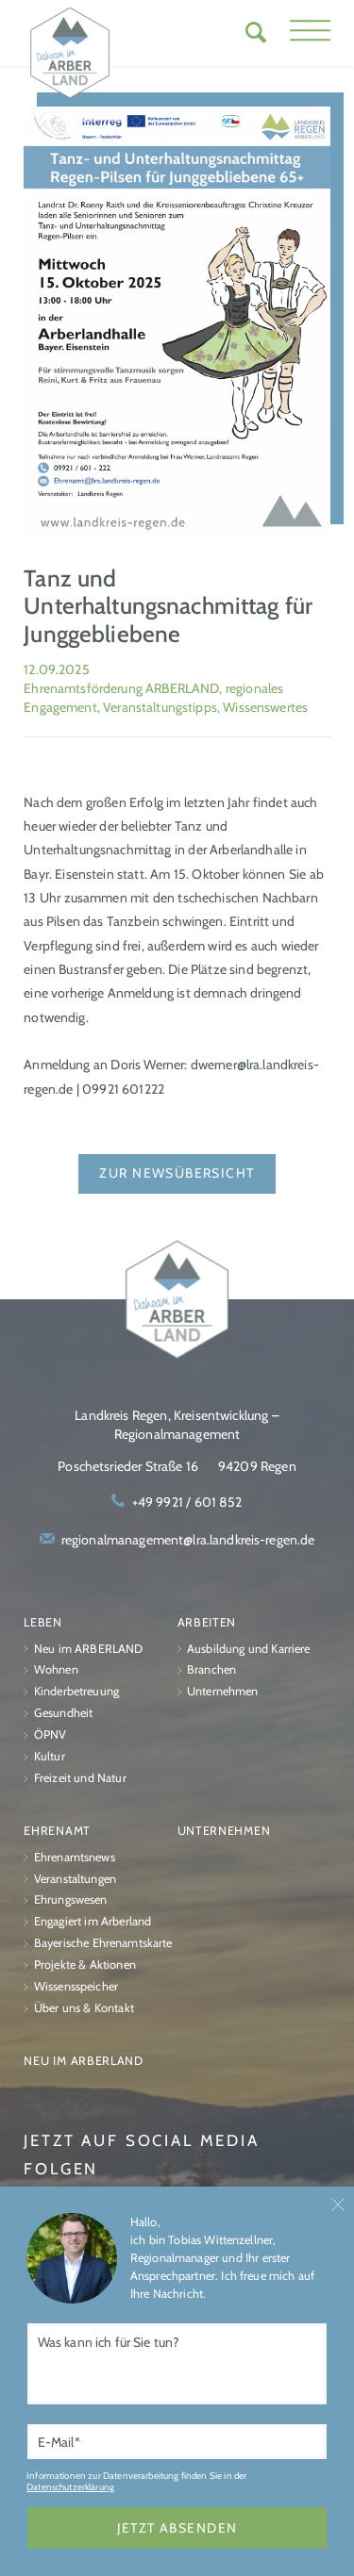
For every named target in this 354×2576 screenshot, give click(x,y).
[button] (309, 32)
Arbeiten (207, 1622)
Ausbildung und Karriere (249, 1649)
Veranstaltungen (75, 1879)
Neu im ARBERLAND (88, 1649)
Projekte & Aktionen (85, 1964)
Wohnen (56, 1670)
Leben (43, 1622)
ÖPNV (50, 1734)
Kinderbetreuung (76, 1692)
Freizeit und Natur (80, 1778)
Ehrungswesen (71, 1900)
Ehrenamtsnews (74, 1857)
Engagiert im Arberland (92, 1922)
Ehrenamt (57, 1831)
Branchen (211, 1670)
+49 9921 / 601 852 (187, 1502)
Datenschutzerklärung (70, 2486)
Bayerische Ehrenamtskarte (103, 1944)
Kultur (49, 1756)
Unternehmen (223, 1692)
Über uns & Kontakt (84, 2008)
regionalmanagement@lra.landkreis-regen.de (188, 1539)
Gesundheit (63, 1714)
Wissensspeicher (76, 1986)
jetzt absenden (177, 2527)
